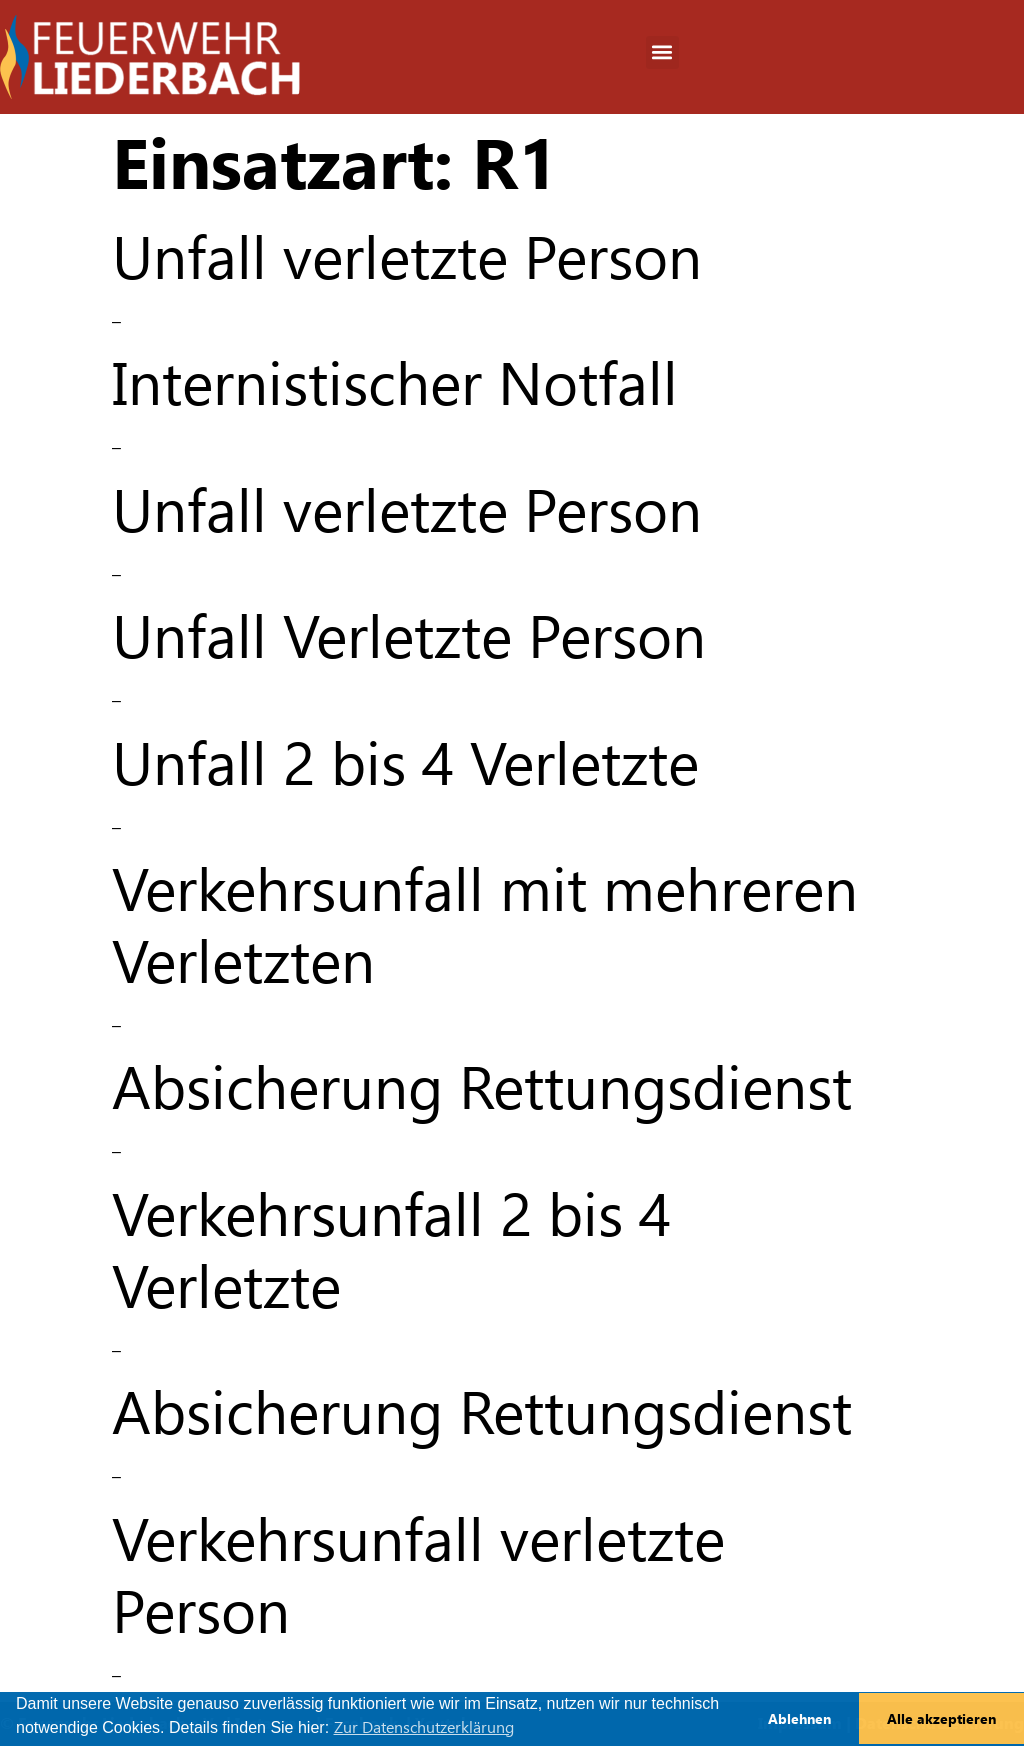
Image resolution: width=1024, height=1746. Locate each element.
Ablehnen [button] (799, 1719)
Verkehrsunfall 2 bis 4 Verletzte (391, 1250)
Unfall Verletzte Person (409, 636)
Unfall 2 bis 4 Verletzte (405, 763)
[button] (662, 52)
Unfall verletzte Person (407, 257)
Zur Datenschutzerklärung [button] (424, 1727)
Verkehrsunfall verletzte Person (418, 1575)
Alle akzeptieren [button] (941, 1719)
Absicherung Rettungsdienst (482, 1087)
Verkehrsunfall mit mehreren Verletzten (485, 925)
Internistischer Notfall (395, 383)
